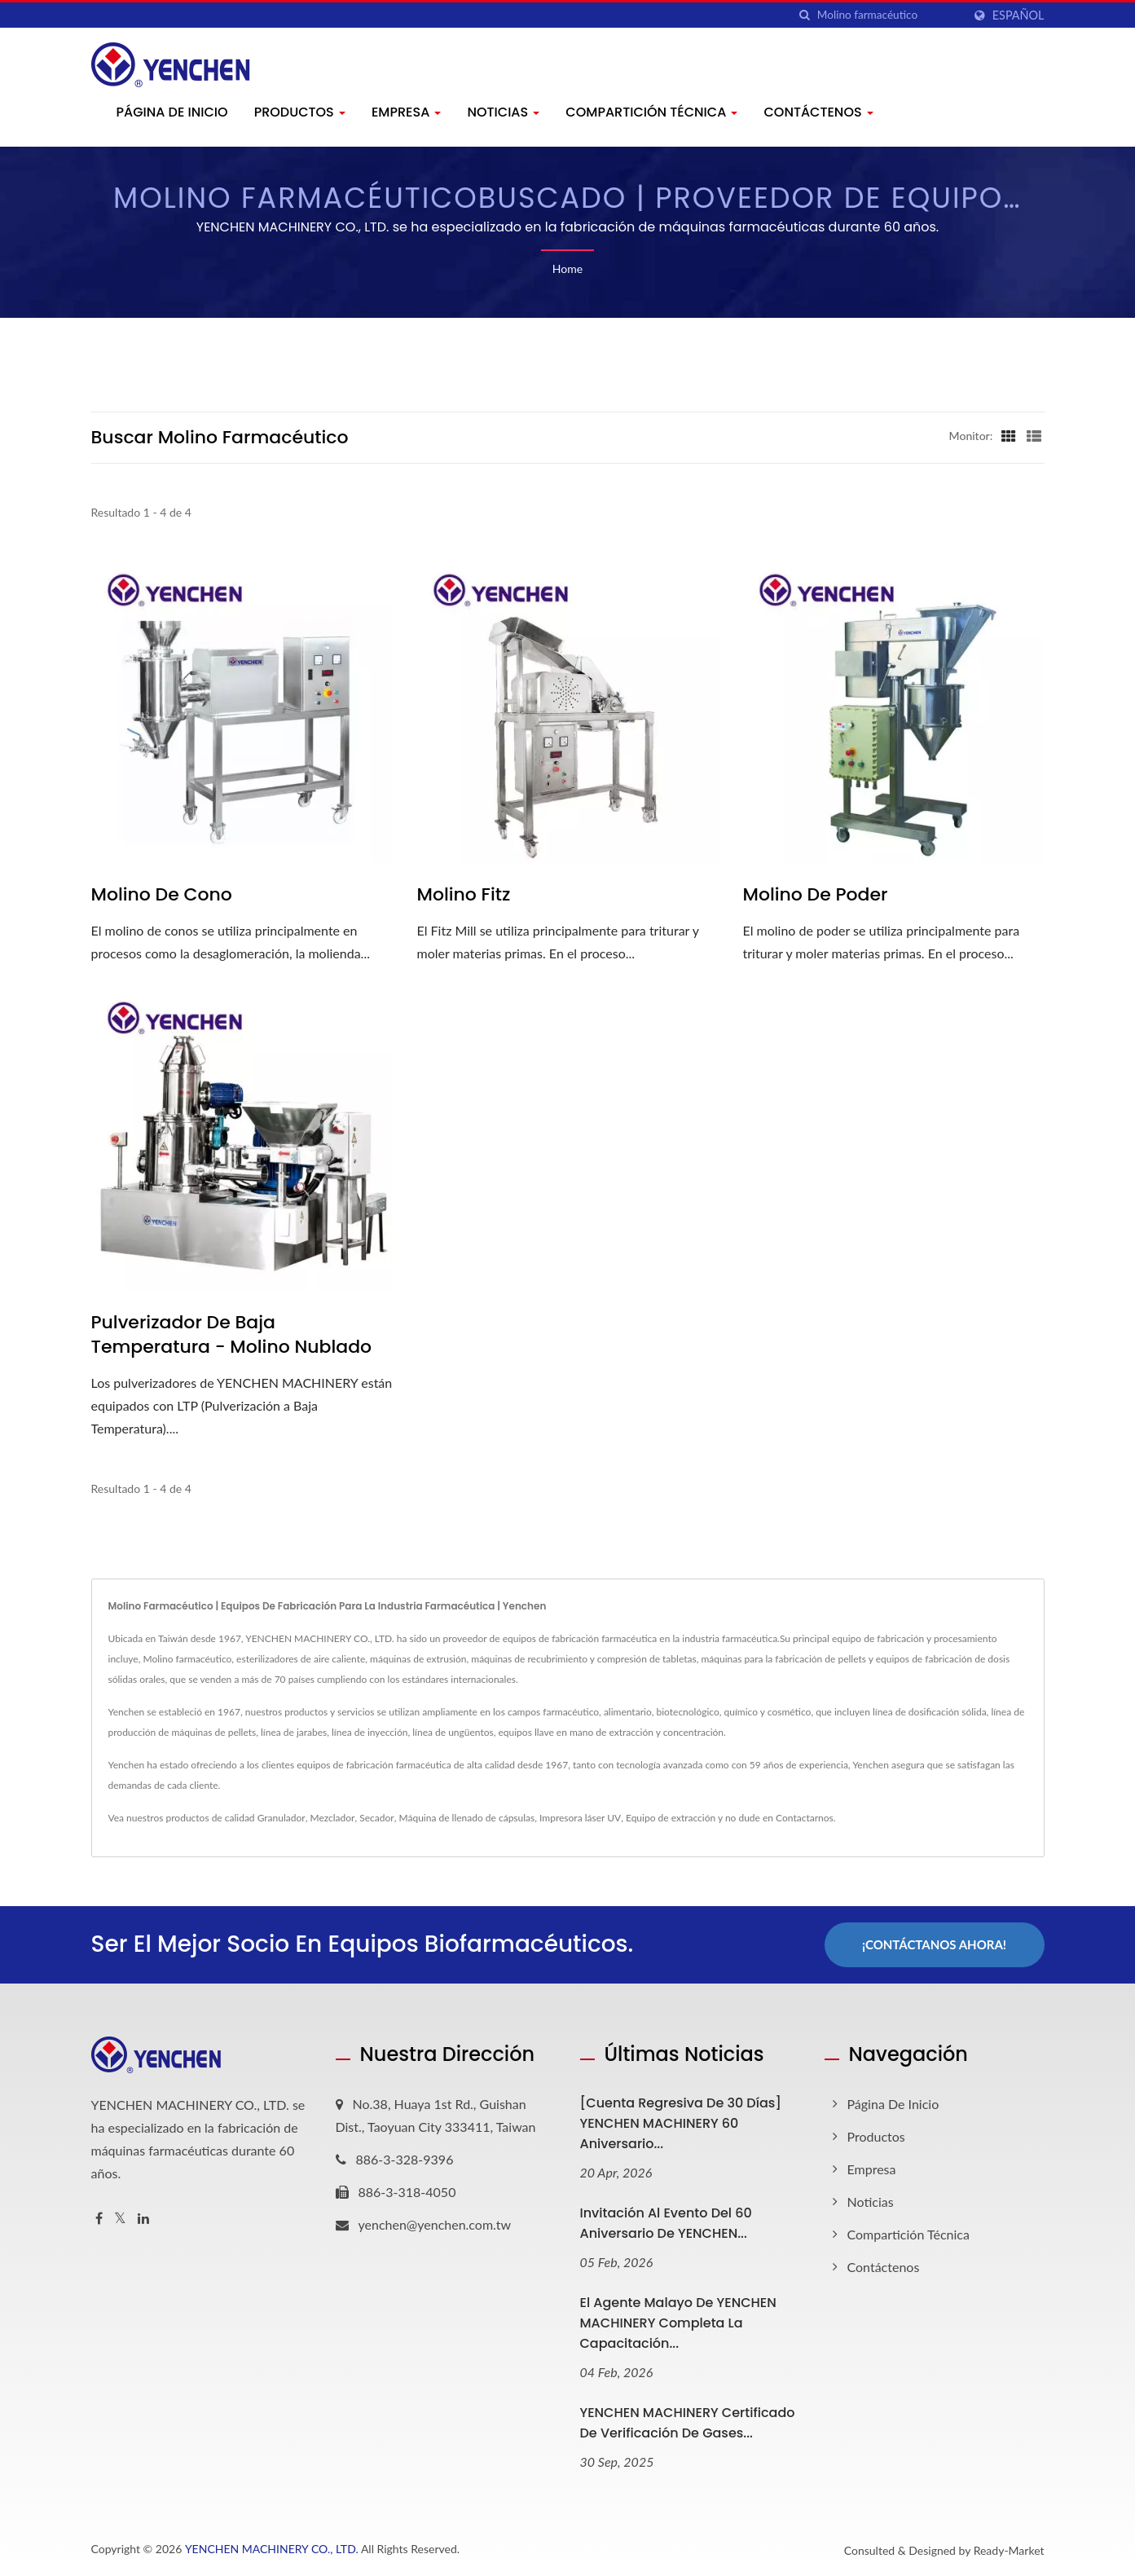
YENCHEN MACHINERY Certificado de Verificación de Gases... (687, 2422)
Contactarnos (805, 1818)
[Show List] (1034, 435)
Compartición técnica (651, 112)
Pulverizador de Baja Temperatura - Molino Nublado (231, 1334)
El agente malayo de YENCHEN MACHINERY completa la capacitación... (678, 2323)
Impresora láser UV (580, 1818)
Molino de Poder (815, 895)
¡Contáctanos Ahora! (934, 1944)
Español (1018, 15)
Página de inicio (172, 112)
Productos (299, 112)
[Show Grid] (1008, 435)
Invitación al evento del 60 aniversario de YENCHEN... (666, 2223)
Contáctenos (818, 112)
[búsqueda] (805, 15)
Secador (376, 1818)
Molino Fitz (464, 895)
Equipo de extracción (670, 1818)
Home (567, 268)
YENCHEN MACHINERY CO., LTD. (272, 2549)
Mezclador (332, 1818)
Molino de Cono (161, 895)
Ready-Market (1009, 2550)
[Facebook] (99, 2218)
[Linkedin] (143, 2218)
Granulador (281, 1818)
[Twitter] (120, 2218)
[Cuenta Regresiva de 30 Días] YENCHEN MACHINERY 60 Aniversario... (681, 2123)
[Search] (889, 15)
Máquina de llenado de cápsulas (466, 1818)
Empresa (407, 112)
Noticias (503, 112)
